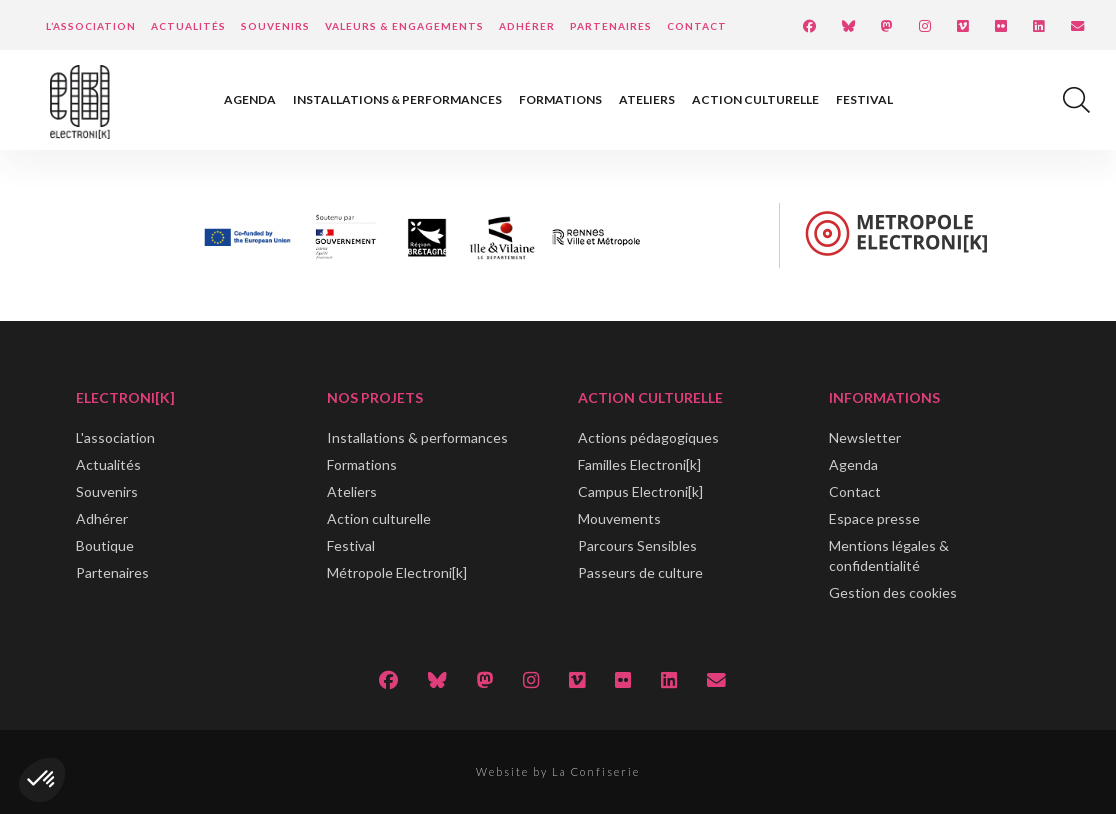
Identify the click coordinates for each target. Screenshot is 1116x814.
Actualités (188, 26)
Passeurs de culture (640, 572)
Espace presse (874, 518)
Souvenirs (275, 26)
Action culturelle (755, 99)
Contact (697, 26)
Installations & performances (397, 99)
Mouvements (619, 518)
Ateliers (647, 99)
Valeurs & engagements (404, 26)
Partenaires (611, 26)
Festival (864, 99)
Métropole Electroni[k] (397, 572)
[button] (42, 780)
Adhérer (527, 26)
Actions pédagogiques (648, 437)
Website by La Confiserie (558, 771)
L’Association (91, 26)
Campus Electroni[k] (640, 491)
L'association (115, 437)
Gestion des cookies (893, 592)
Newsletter (865, 437)
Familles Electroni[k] (639, 464)
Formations (560, 99)
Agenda (250, 99)
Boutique (105, 545)
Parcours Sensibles (637, 545)
